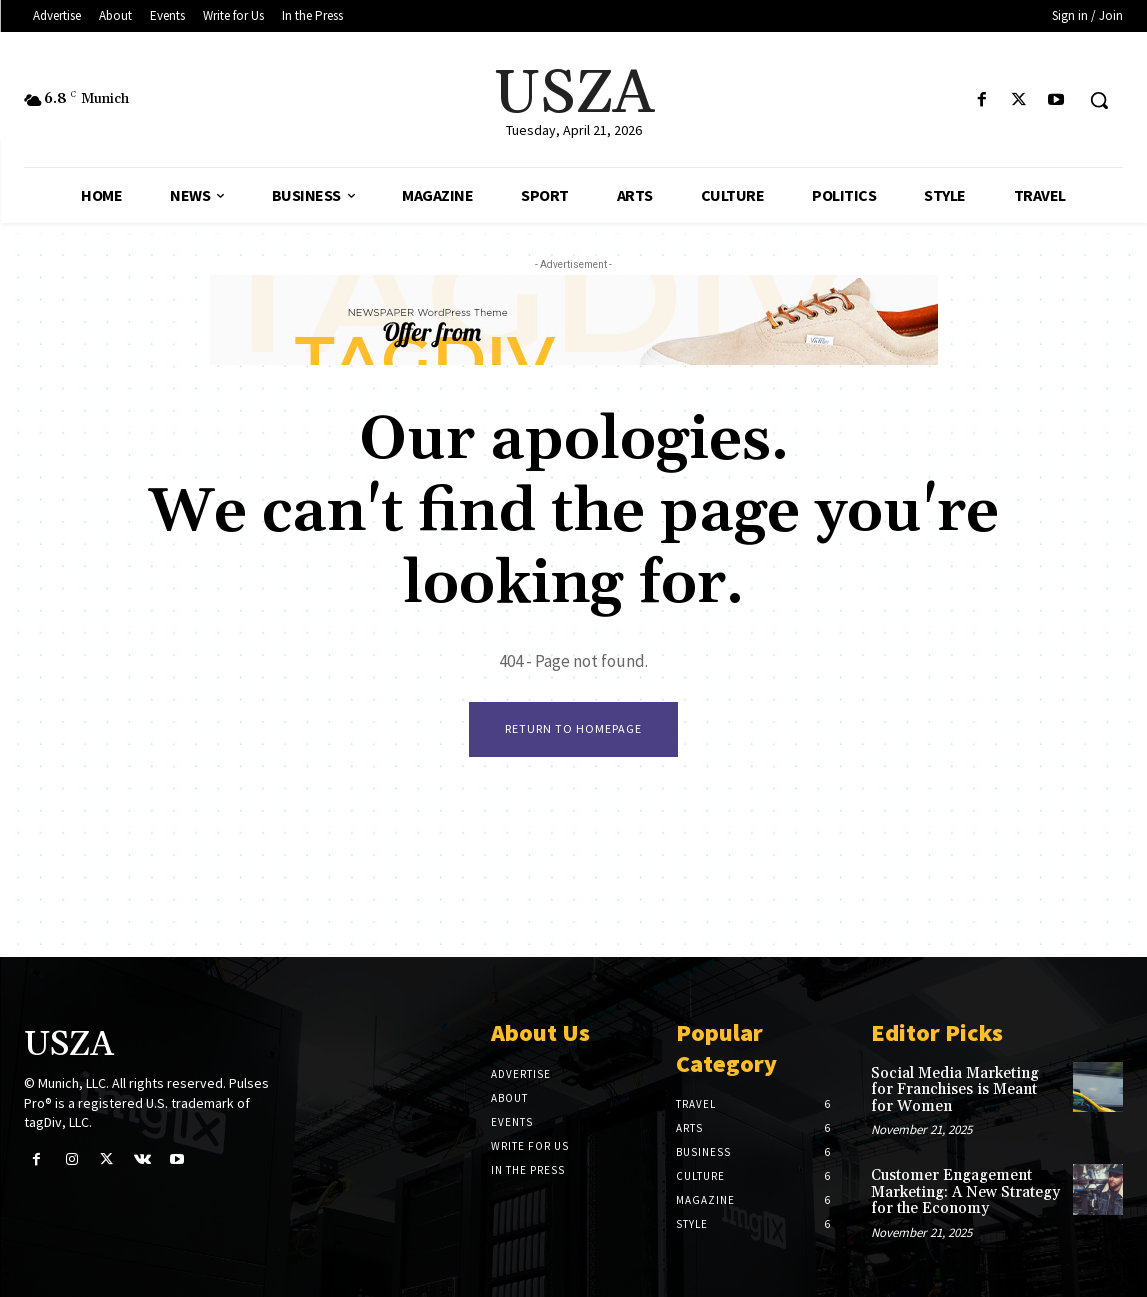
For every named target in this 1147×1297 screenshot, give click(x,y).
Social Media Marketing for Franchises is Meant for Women (955, 1090)
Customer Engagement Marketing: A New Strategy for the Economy (965, 1192)
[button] (1099, 100)
